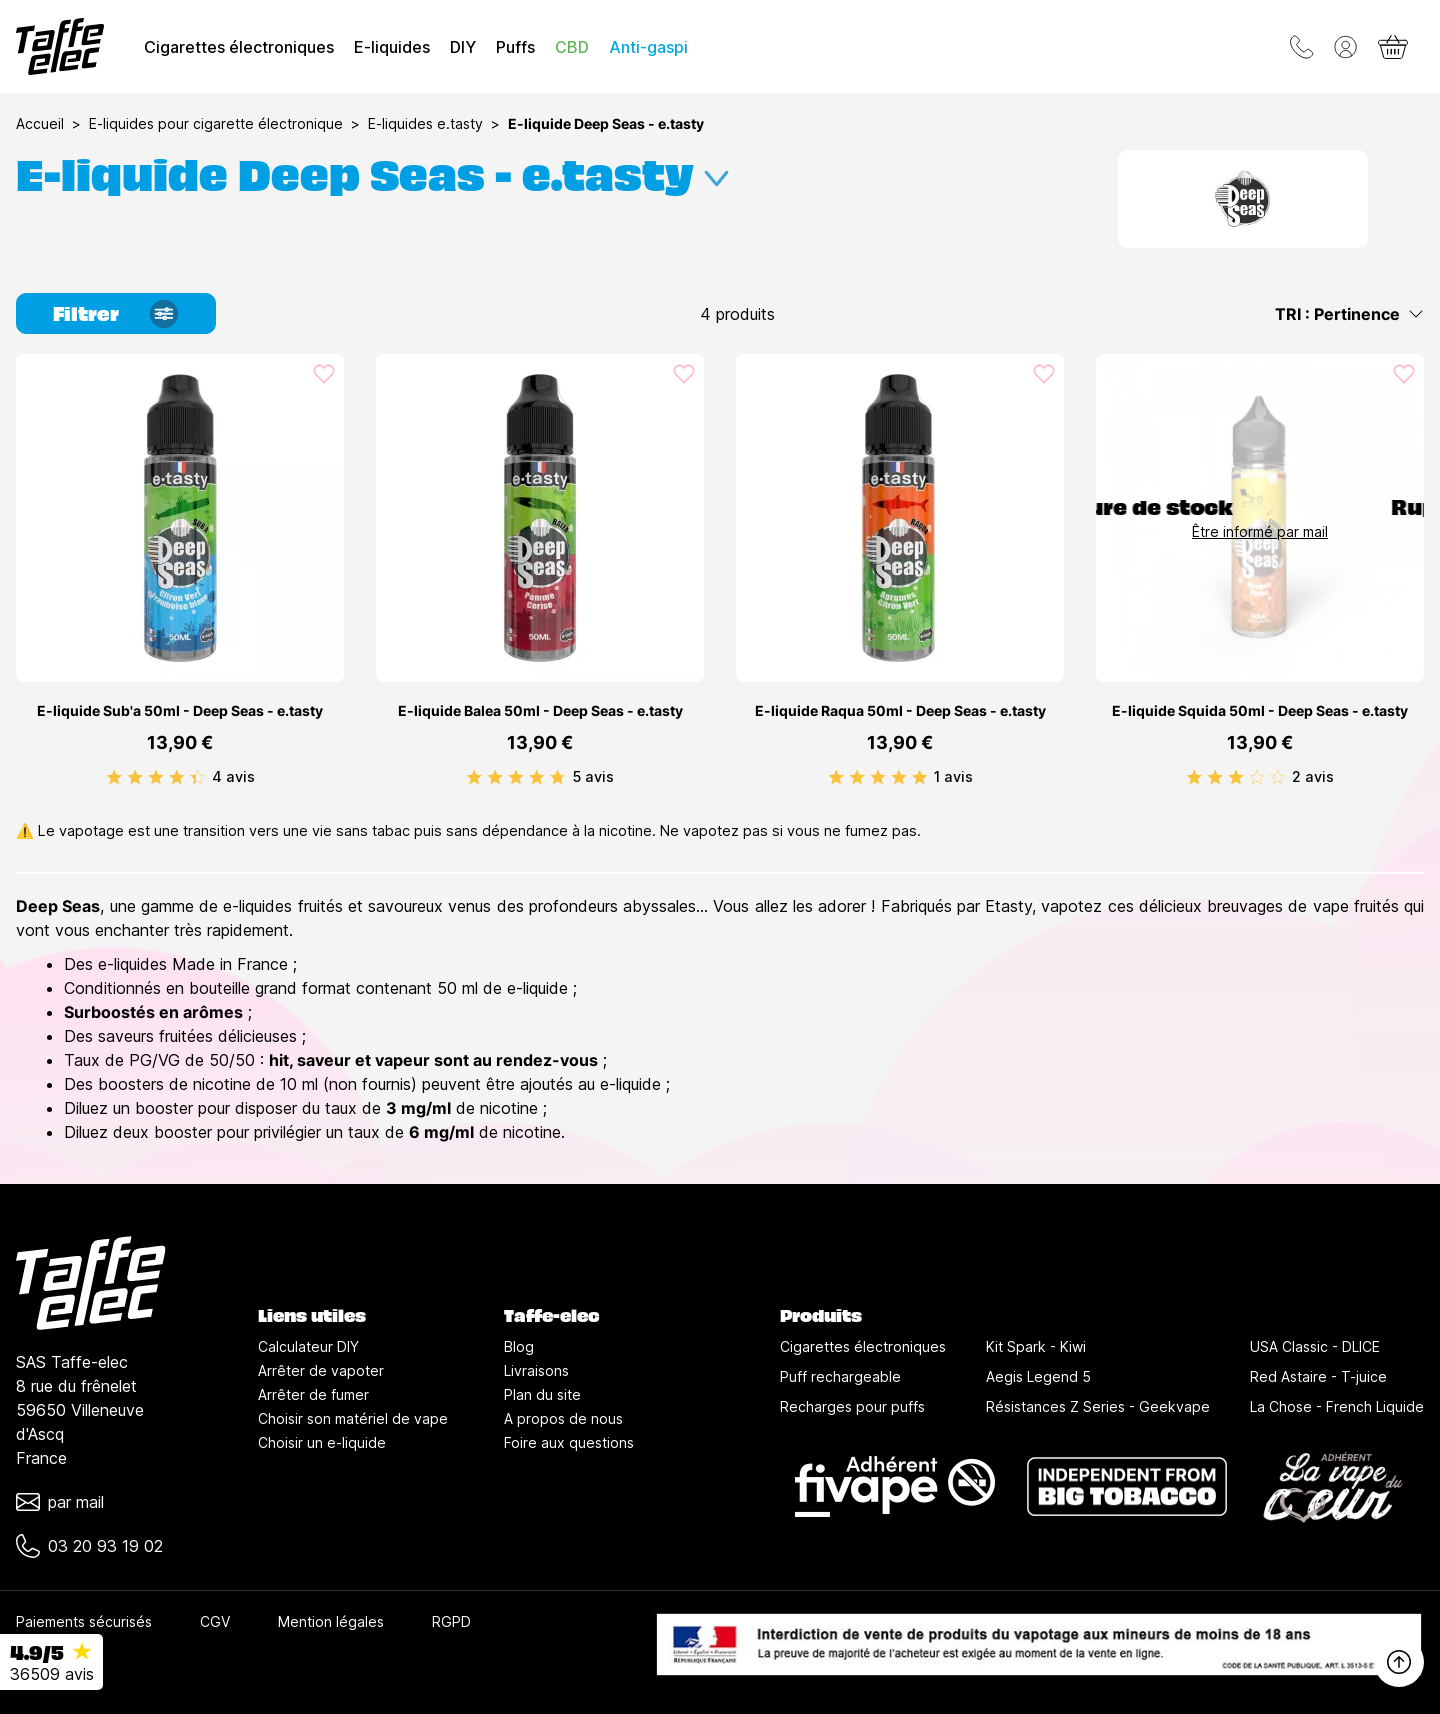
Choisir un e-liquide (322, 1442)
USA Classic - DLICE (1315, 1346)
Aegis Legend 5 (1038, 1376)
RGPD (451, 1621)
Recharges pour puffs (852, 1406)
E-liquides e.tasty (425, 123)
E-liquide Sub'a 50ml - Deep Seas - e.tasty (180, 711)
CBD (572, 47)
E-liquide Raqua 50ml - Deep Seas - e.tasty (900, 711)
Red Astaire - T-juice (1318, 1376)
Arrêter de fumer (313, 1394)
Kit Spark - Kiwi (1036, 1346)
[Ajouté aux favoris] (324, 374)
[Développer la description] (716, 170)
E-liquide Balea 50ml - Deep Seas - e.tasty (540, 711)
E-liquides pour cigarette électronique (216, 123)
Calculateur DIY (308, 1346)
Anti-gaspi (648, 47)
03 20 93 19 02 (105, 1546)
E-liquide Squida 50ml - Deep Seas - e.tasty (1260, 711)
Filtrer (86, 312)
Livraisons (536, 1370)
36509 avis (52, 1674)
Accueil (40, 123)
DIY (463, 47)
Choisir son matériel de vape (353, 1418)
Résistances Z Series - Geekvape (1098, 1406)
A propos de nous (563, 1418)
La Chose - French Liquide (1337, 1406)
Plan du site (542, 1394)
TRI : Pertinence (1349, 314)
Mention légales (331, 1621)
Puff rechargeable (840, 1376)
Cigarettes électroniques (239, 47)
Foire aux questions (569, 1442)
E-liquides (392, 47)
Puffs (515, 47)
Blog (519, 1346)
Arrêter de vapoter (321, 1370)
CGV (215, 1621)
